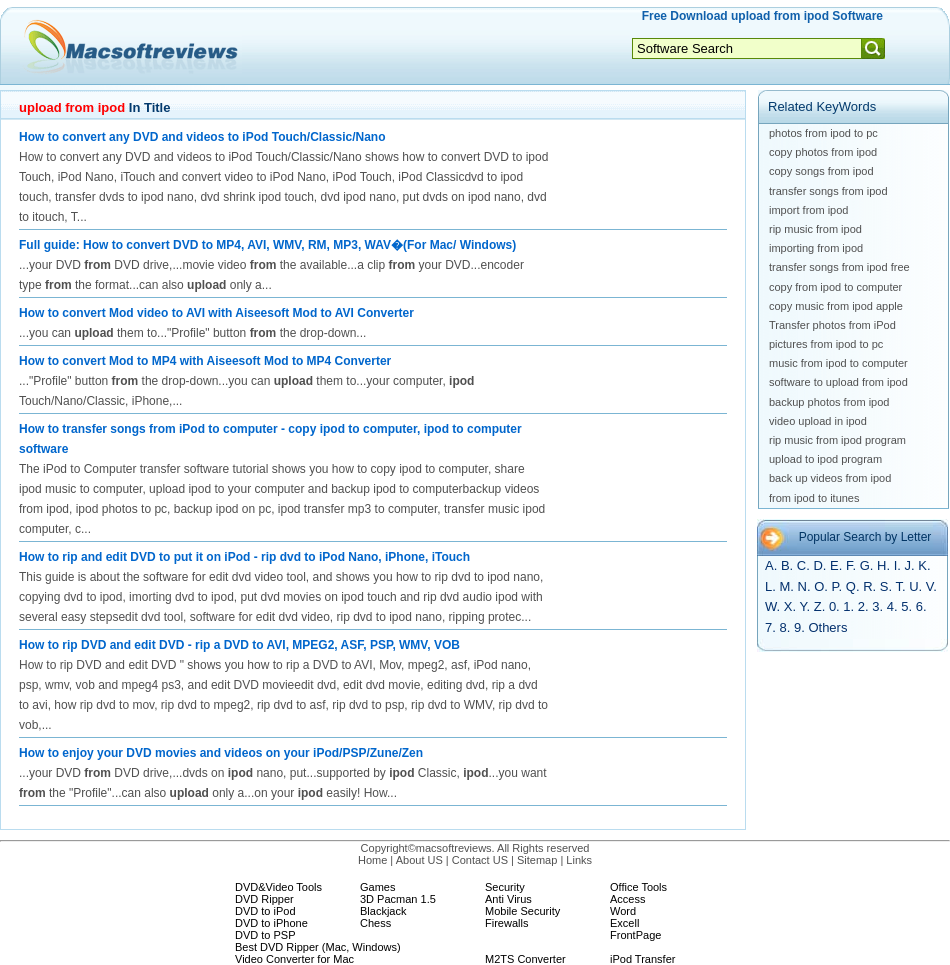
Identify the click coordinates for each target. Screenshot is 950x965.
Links (579, 860)
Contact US (480, 860)
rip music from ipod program (837, 440)
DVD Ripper (264, 899)
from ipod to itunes (814, 498)
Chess (375, 923)
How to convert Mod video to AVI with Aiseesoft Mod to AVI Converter (216, 313)
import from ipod (808, 210)
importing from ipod (816, 248)
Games (377, 887)
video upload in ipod (818, 421)
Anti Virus (508, 899)
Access (627, 899)
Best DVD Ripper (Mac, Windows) (318, 947)
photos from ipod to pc (823, 133)
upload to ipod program (825, 459)
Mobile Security (522, 911)
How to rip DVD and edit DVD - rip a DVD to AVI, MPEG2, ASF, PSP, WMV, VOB (239, 645)
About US (419, 860)
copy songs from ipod (821, 171)
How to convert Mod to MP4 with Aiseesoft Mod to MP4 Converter (205, 361)
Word (623, 911)
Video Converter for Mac (294, 959)
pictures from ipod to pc (826, 344)
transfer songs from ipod (828, 191)
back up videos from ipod (830, 478)
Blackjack (383, 911)
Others (827, 627)
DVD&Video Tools (278, 887)
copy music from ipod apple (836, 306)
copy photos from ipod (823, 152)
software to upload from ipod (838, 382)
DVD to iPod (265, 911)
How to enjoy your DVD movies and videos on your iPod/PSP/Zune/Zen (221, 753)
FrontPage (635, 935)
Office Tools (638, 887)
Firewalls (506, 923)
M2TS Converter (525, 959)
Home (372, 860)
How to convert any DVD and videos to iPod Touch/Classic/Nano (202, 137)
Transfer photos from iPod (832, 325)
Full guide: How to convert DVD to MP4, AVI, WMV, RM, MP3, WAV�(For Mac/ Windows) (267, 245)
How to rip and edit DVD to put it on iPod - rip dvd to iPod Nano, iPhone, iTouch (244, 557)
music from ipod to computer (838, 363)
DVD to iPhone (271, 923)
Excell (624, 923)
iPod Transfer (642, 959)
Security (505, 887)
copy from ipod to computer (835, 287)
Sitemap (537, 860)
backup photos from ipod (829, 402)
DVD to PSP (265, 935)
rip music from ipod (815, 229)
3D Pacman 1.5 (398, 899)
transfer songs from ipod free (839, 267)
